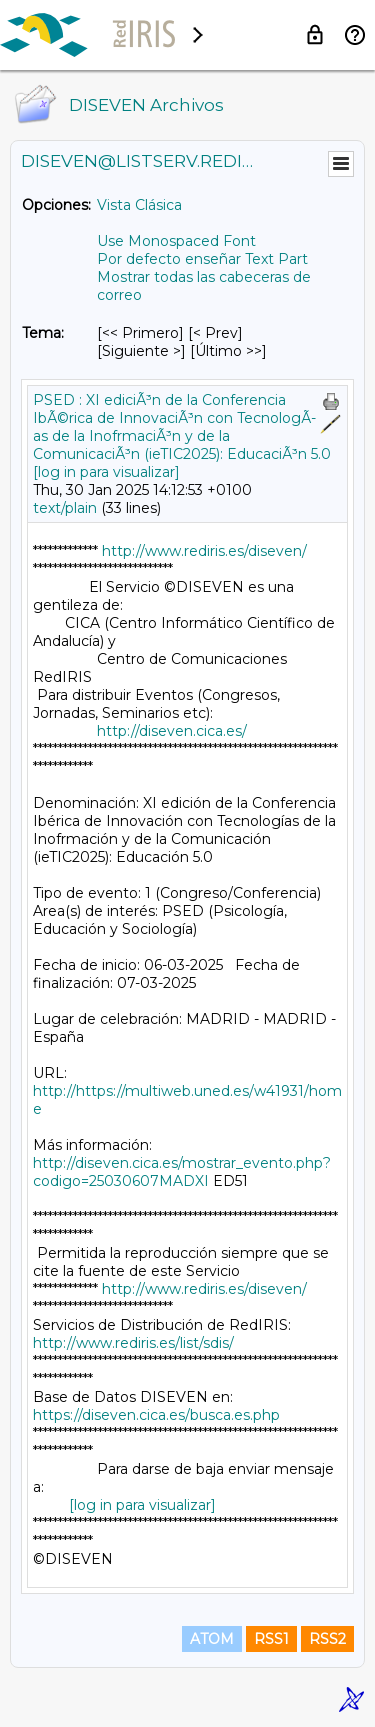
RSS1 (271, 1639)
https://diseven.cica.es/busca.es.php (156, 1415)
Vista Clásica (139, 205)
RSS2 (327, 1639)
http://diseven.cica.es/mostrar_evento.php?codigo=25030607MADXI (182, 1172)
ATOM (212, 1639)
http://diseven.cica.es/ (172, 731)
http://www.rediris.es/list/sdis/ (133, 1343)
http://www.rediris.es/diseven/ (204, 551)
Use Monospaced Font (176, 241)
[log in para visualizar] (106, 472)
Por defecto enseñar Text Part (202, 259)
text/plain (65, 508)
